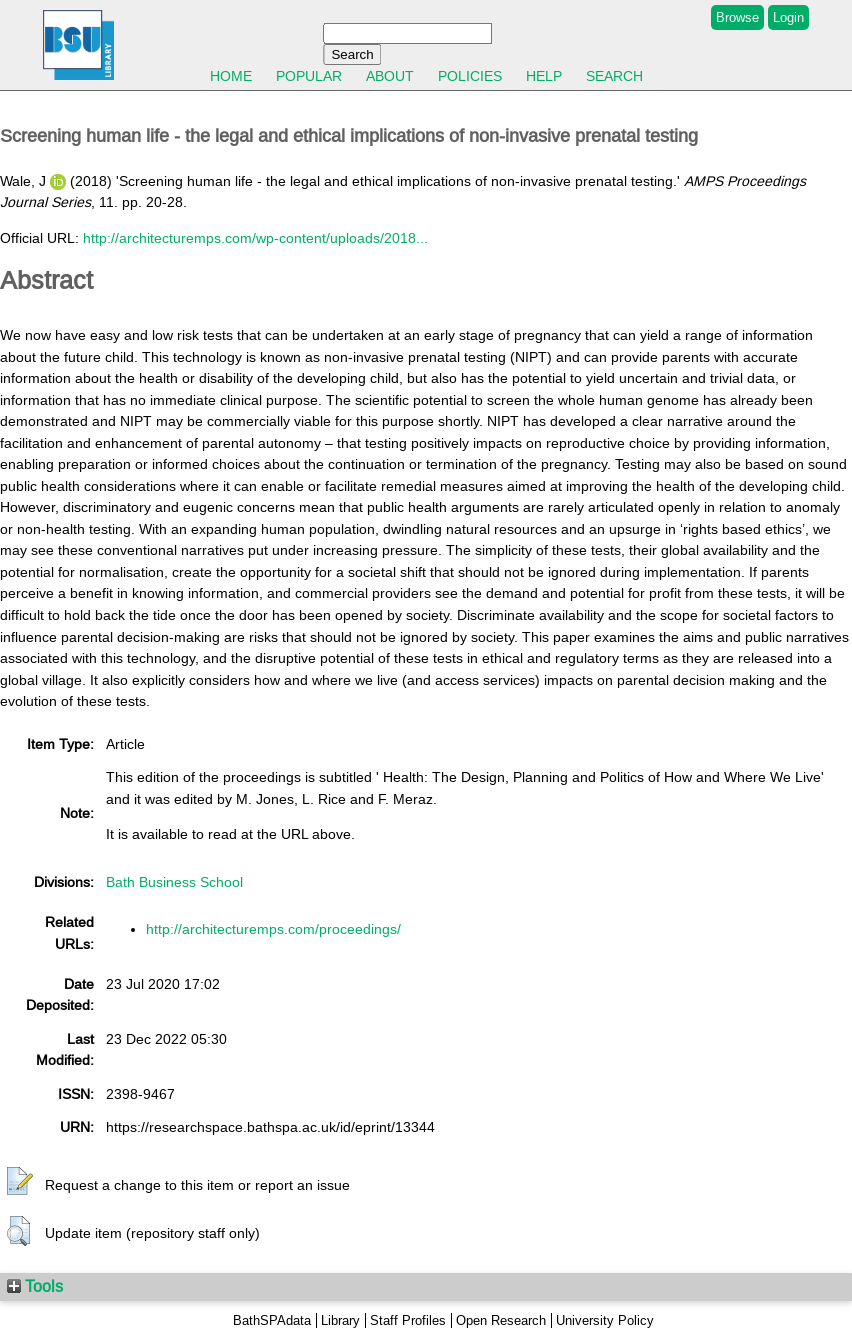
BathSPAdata (272, 1320)
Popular (309, 76)
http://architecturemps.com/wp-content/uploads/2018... (255, 238)
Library (340, 1320)
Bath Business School (174, 882)
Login (788, 17)
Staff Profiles (408, 1320)
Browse (737, 17)
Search (614, 76)
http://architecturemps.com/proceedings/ (273, 929)
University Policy (605, 1320)
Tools (35, 1286)
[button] (20, 1182)
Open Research (501, 1320)
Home (231, 76)
